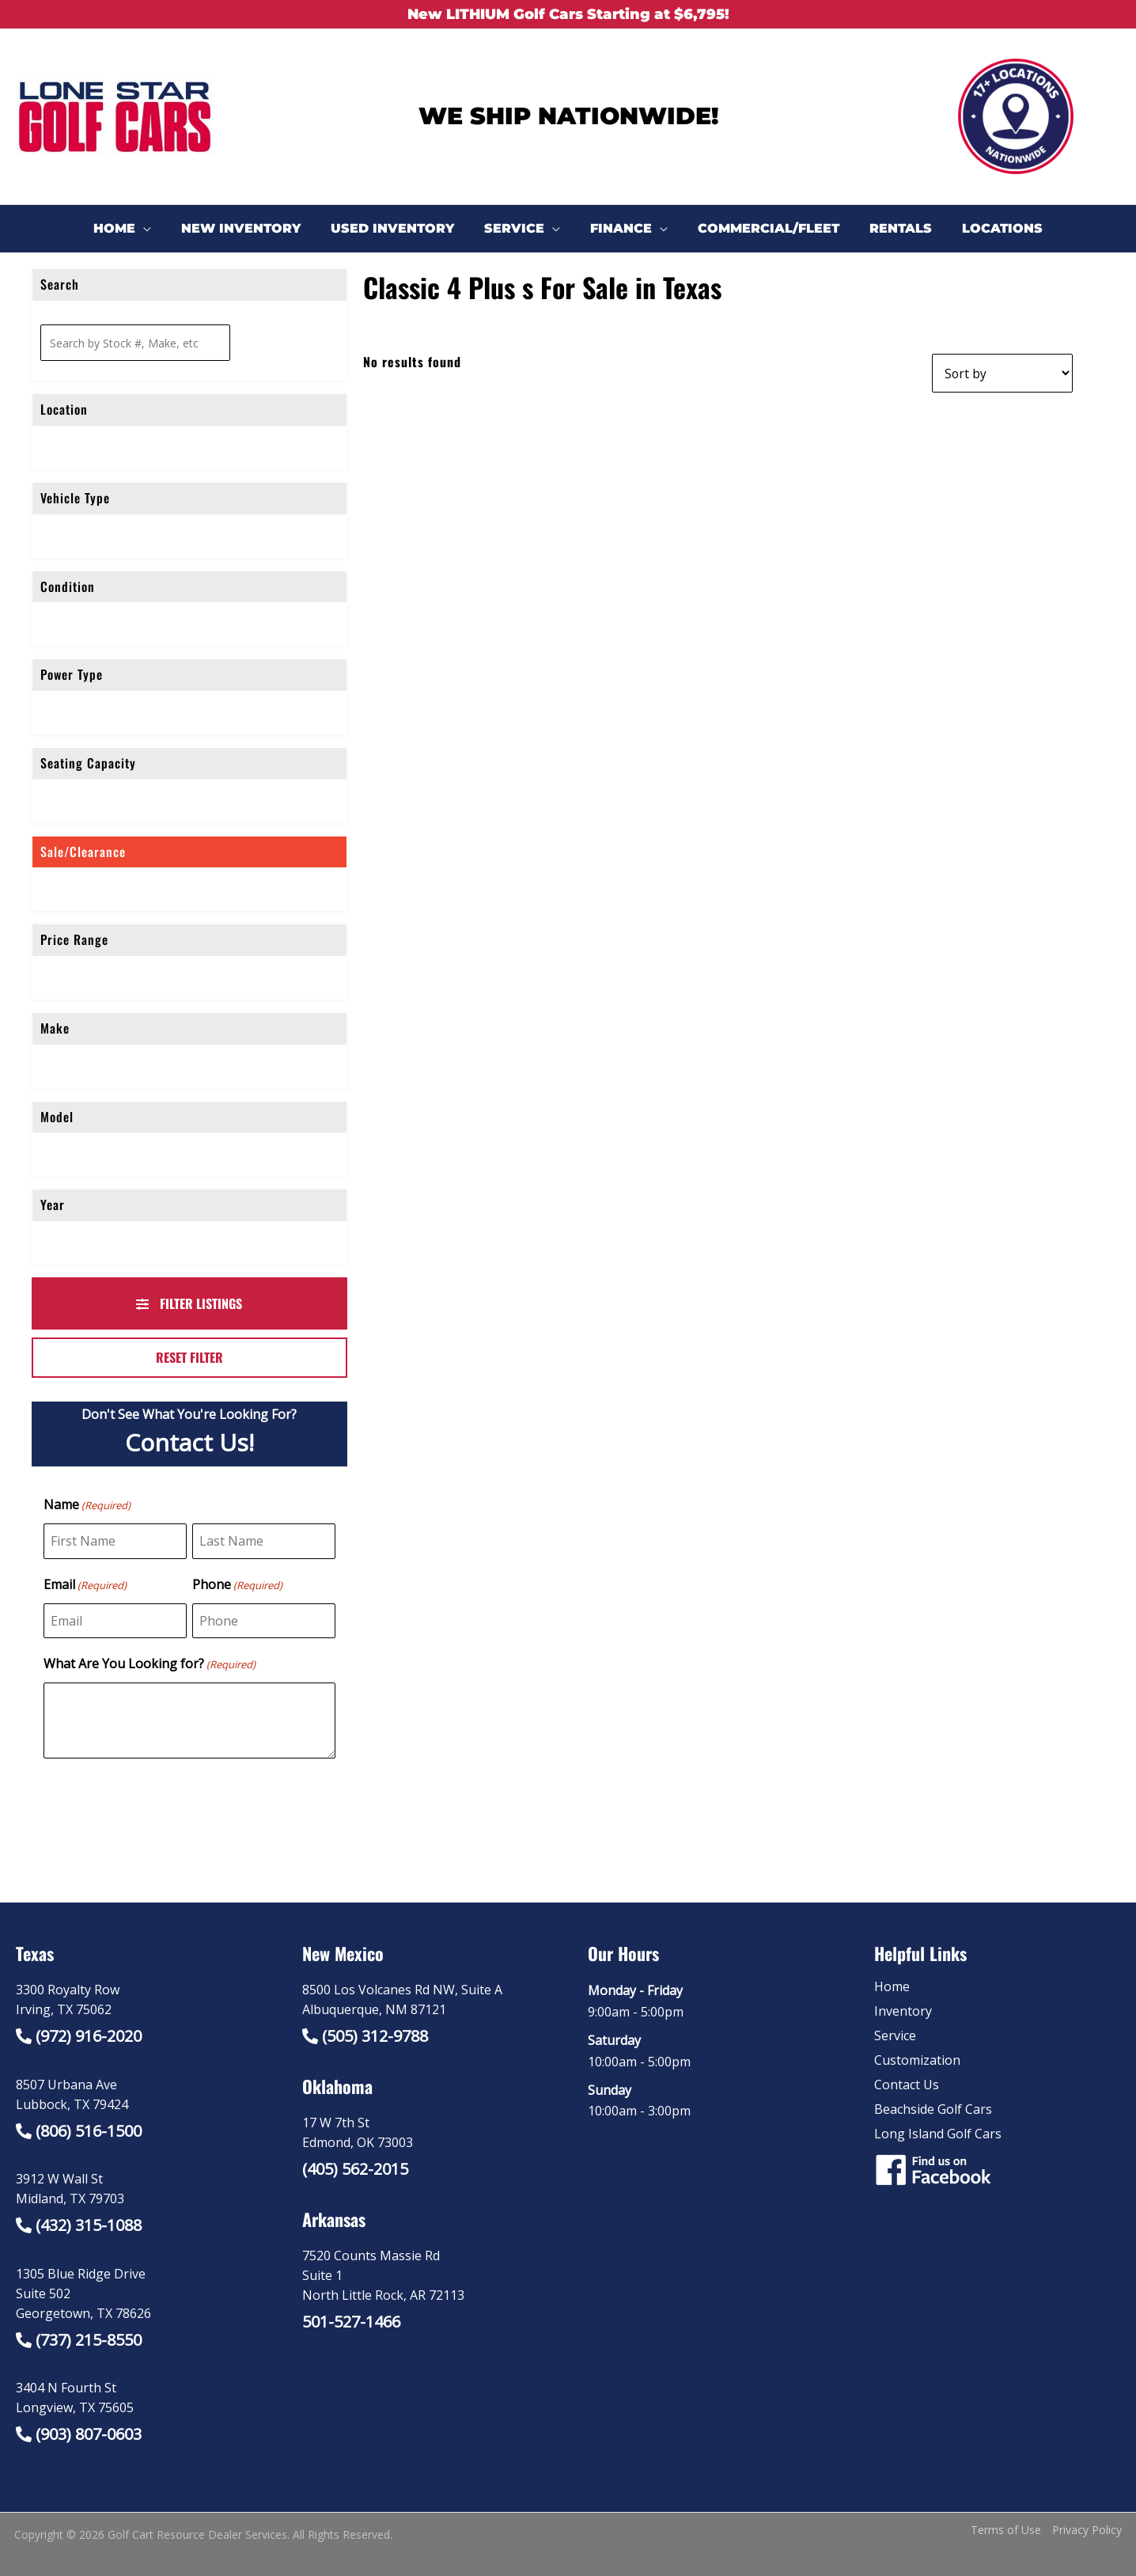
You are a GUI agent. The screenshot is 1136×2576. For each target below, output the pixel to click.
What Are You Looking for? (150, 1664)
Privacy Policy (1087, 2530)
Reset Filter (189, 1357)
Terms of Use (1006, 2530)
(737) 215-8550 (89, 2339)
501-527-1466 (351, 2321)
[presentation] (164, 1810)
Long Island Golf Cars (938, 2133)
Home (892, 1986)
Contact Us (906, 2084)
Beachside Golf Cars (933, 2109)
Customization (917, 2060)
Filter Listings (189, 1303)
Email (85, 1585)
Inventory (903, 2011)
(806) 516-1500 (89, 2131)
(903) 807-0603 (89, 2434)
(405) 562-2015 (355, 2169)
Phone (237, 1585)
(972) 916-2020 (89, 2036)
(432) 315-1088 (89, 2225)
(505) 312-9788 (375, 2036)
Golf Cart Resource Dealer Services (197, 2534)
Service (895, 2035)
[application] (160, 228)
